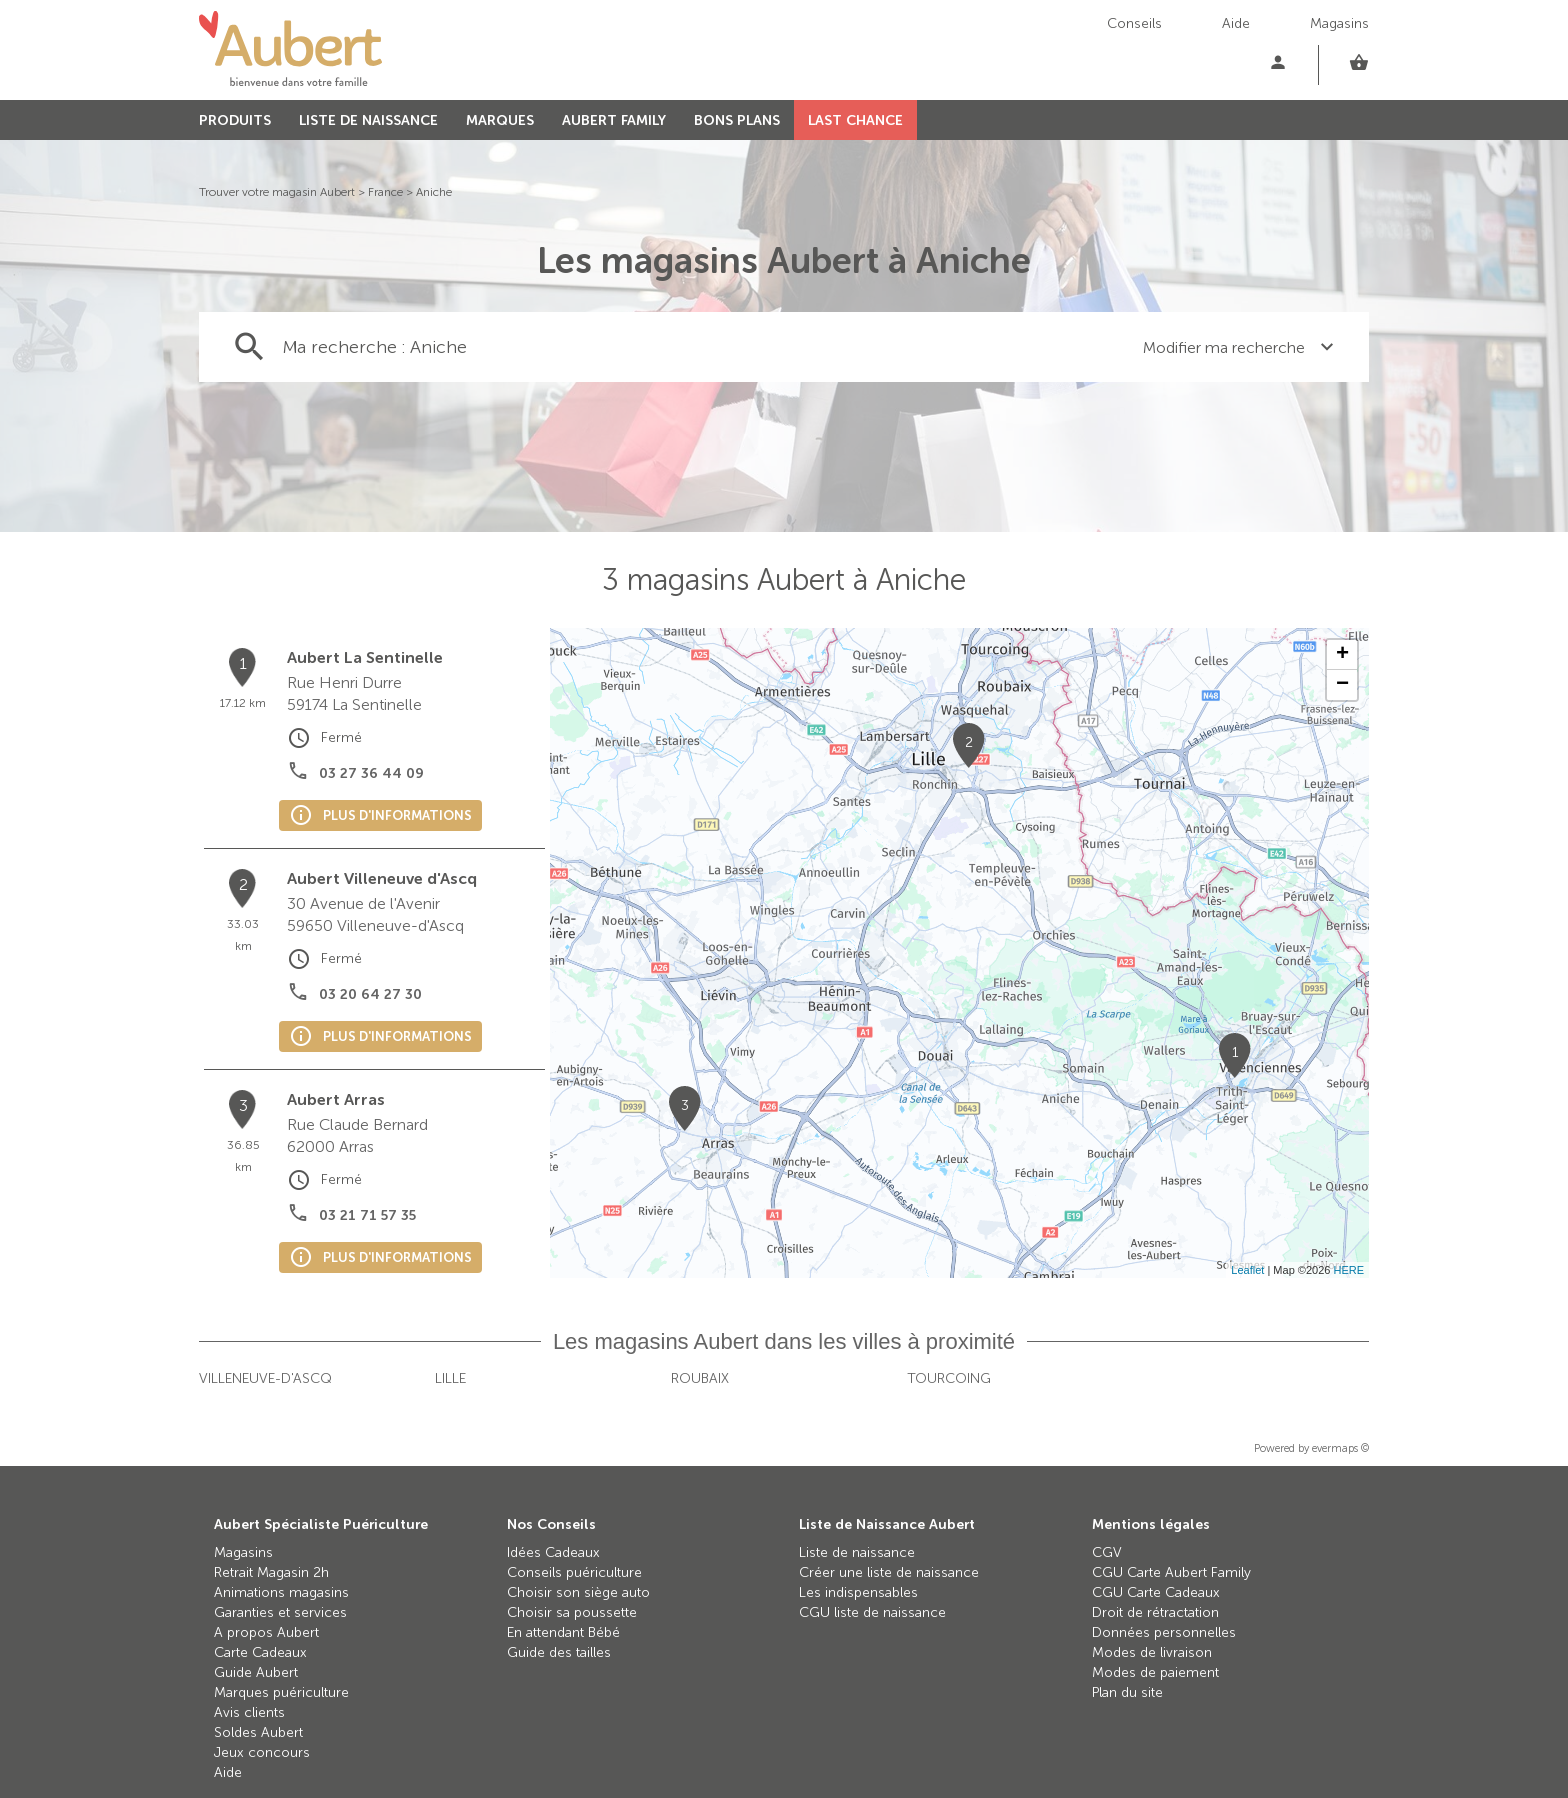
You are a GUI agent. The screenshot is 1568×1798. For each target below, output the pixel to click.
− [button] (1342, 685)
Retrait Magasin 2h (271, 1572)
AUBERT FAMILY (614, 120)
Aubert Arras (336, 1099)
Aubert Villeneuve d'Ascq (382, 878)
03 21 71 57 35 (367, 1215)
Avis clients (249, 1712)
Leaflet (1247, 1270)
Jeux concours (262, 1752)
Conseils (1134, 23)
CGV (1107, 1552)
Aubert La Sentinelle (365, 657)
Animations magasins (281, 1592)
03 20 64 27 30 (370, 994)
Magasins (1339, 23)
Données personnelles (1164, 1632)
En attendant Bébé (563, 1632)
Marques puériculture (281, 1692)
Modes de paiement (1155, 1672)
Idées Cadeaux (553, 1552)
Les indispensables (858, 1592)
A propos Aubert (266, 1632)
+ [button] (1342, 655)
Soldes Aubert (258, 1732)
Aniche (434, 192)
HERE (1348, 1270)
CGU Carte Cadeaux (1156, 1592)
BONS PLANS (737, 120)
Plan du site (1127, 1692)
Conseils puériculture (574, 1572)
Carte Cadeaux (260, 1652)
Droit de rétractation (1155, 1612)
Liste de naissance (857, 1552)
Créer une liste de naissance (889, 1572)
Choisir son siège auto (578, 1592)
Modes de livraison (1152, 1652)
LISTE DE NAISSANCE (368, 120)
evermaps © (1340, 1448)
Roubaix (700, 1378)
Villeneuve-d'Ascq (265, 1378)
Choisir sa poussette (572, 1612)
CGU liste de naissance (872, 1612)
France (385, 192)
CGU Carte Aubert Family (1171, 1572)
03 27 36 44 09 (371, 773)
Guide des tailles (559, 1652)
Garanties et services (280, 1612)
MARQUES (500, 120)
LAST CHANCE (855, 120)
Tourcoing (949, 1378)
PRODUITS (235, 120)
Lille (450, 1378)
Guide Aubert (256, 1672)
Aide (1236, 23)
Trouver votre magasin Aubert (277, 192)
